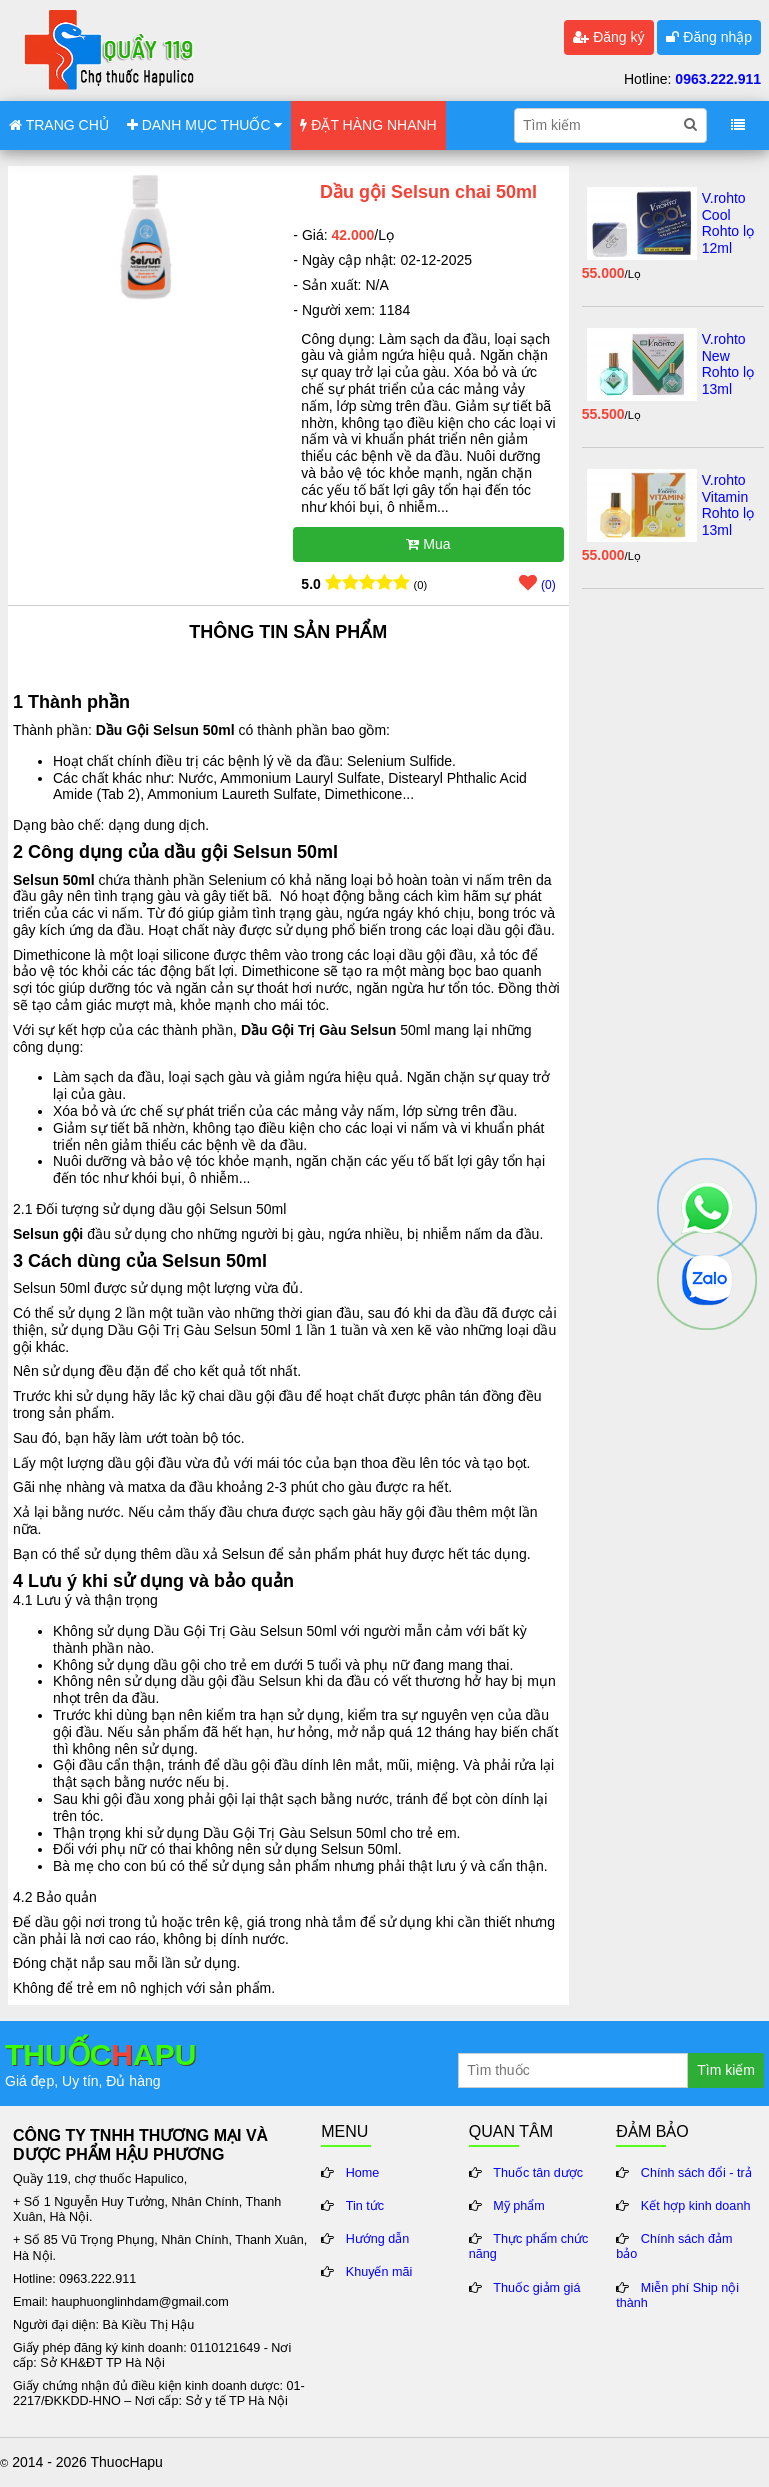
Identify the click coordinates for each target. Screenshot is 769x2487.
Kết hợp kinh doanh (696, 2206)
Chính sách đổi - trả (696, 2173)
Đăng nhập (709, 37)
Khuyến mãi (379, 2272)
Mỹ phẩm (519, 2206)
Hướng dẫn (378, 2239)
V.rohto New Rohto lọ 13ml (728, 364)
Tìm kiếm (726, 2070)
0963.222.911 (718, 79)
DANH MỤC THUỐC (205, 125)
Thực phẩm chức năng (529, 2246)
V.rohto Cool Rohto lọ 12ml (728, 223)
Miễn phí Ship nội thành (677, 2295)
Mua (428, 544)
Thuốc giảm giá (536, 2288)
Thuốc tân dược (538, 2173)
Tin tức (365, 2206)
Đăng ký (608, 37)
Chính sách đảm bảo (674, 2246)
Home (363, 2173)
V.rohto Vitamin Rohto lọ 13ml (728, 505)
